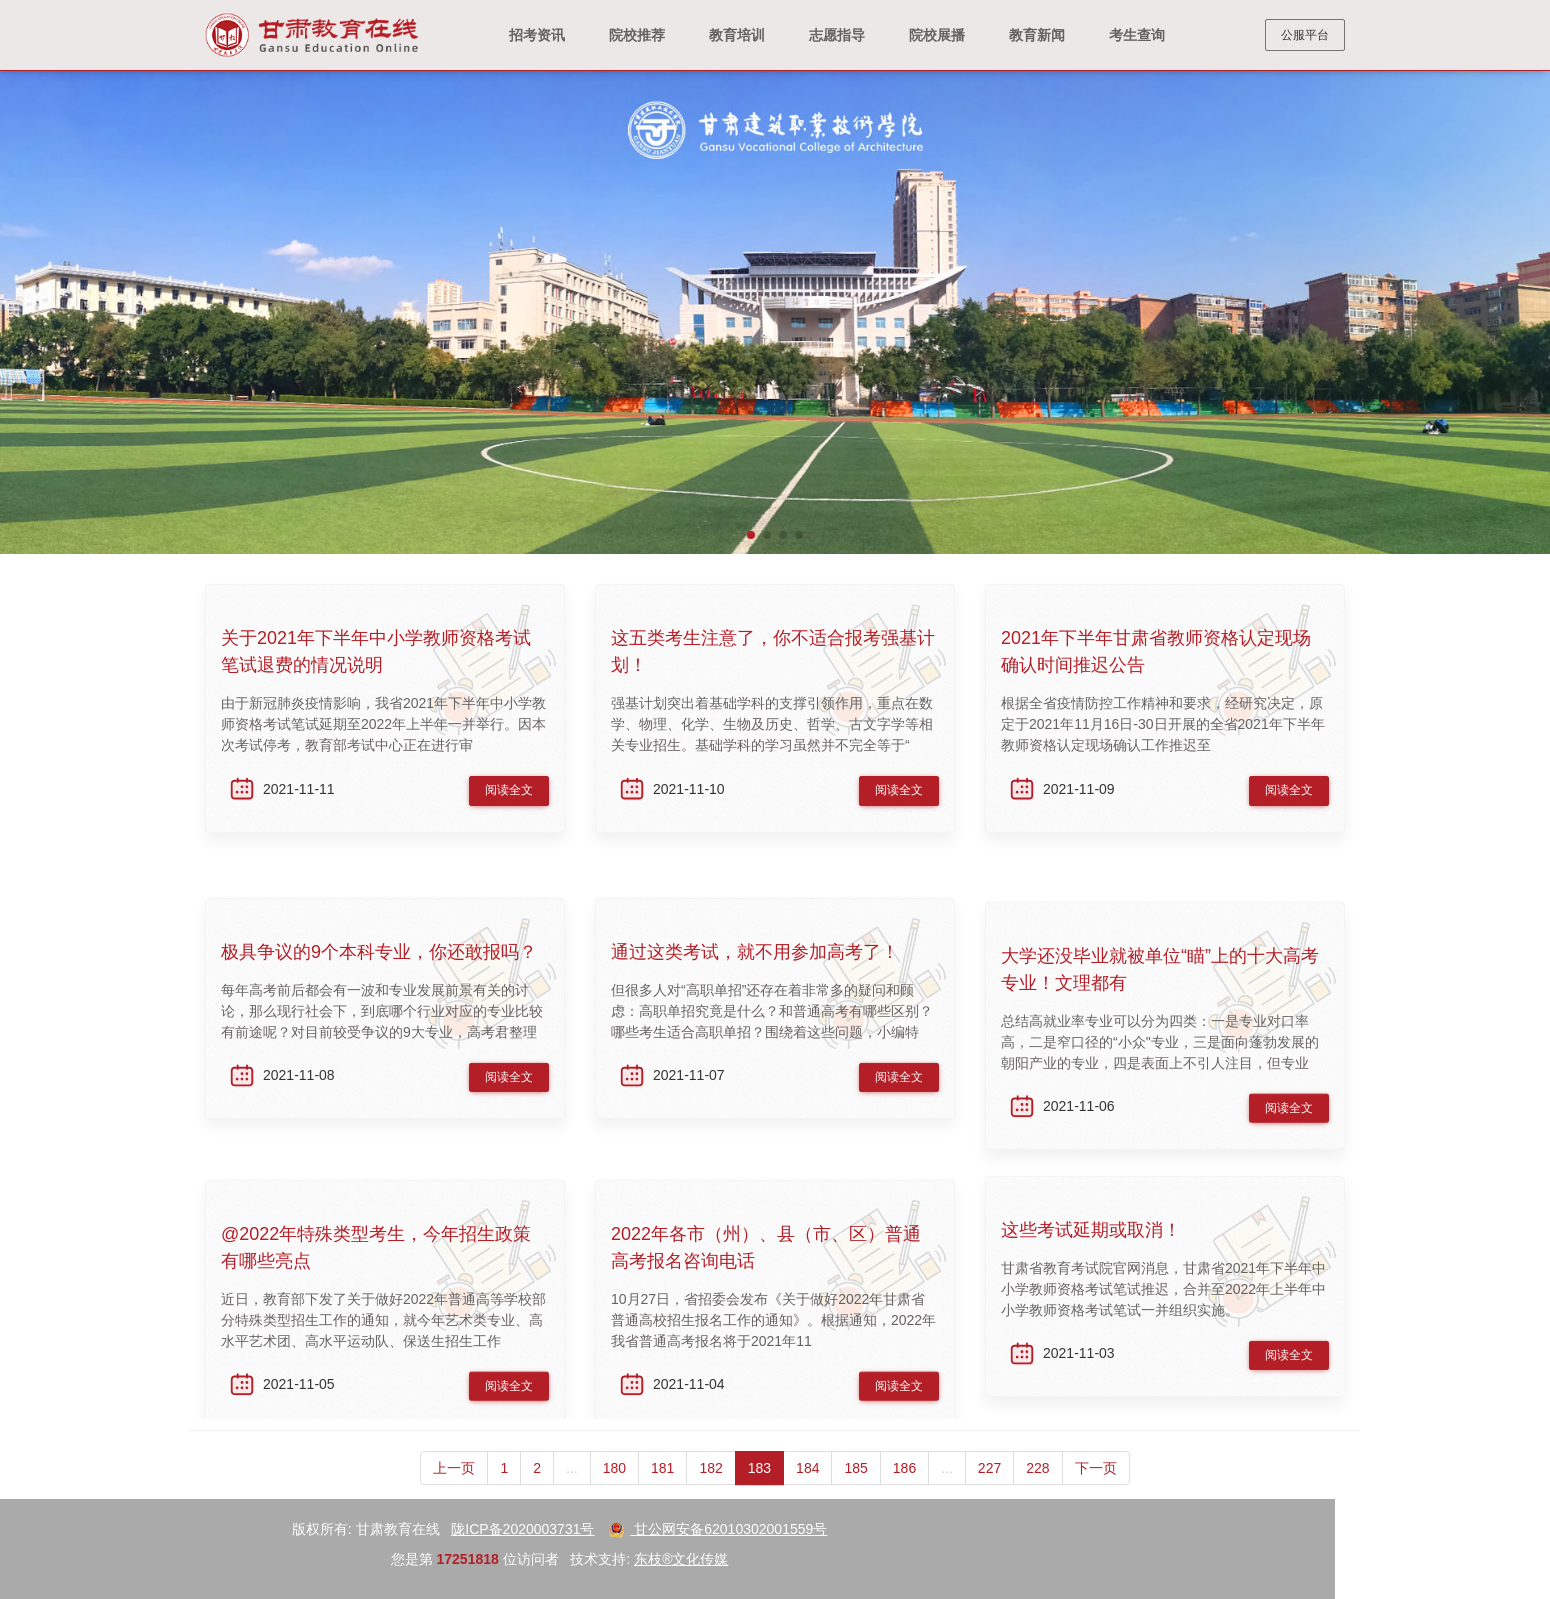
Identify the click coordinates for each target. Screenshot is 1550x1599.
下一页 (1096, 1499)
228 (1037, 1499)
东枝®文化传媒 (90, 1559)
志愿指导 (837, 35)
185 (855, 1499)
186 (904, 1499)
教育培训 (737, 35)
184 (807, 1499)
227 (989, 1499)
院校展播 (937, 35)
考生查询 (1137, 35)
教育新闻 (1037, 35)
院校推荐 (637, 35)
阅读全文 (509, 805)
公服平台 (1305, 35)
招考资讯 (537, 35)
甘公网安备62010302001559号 (126, 1529)
